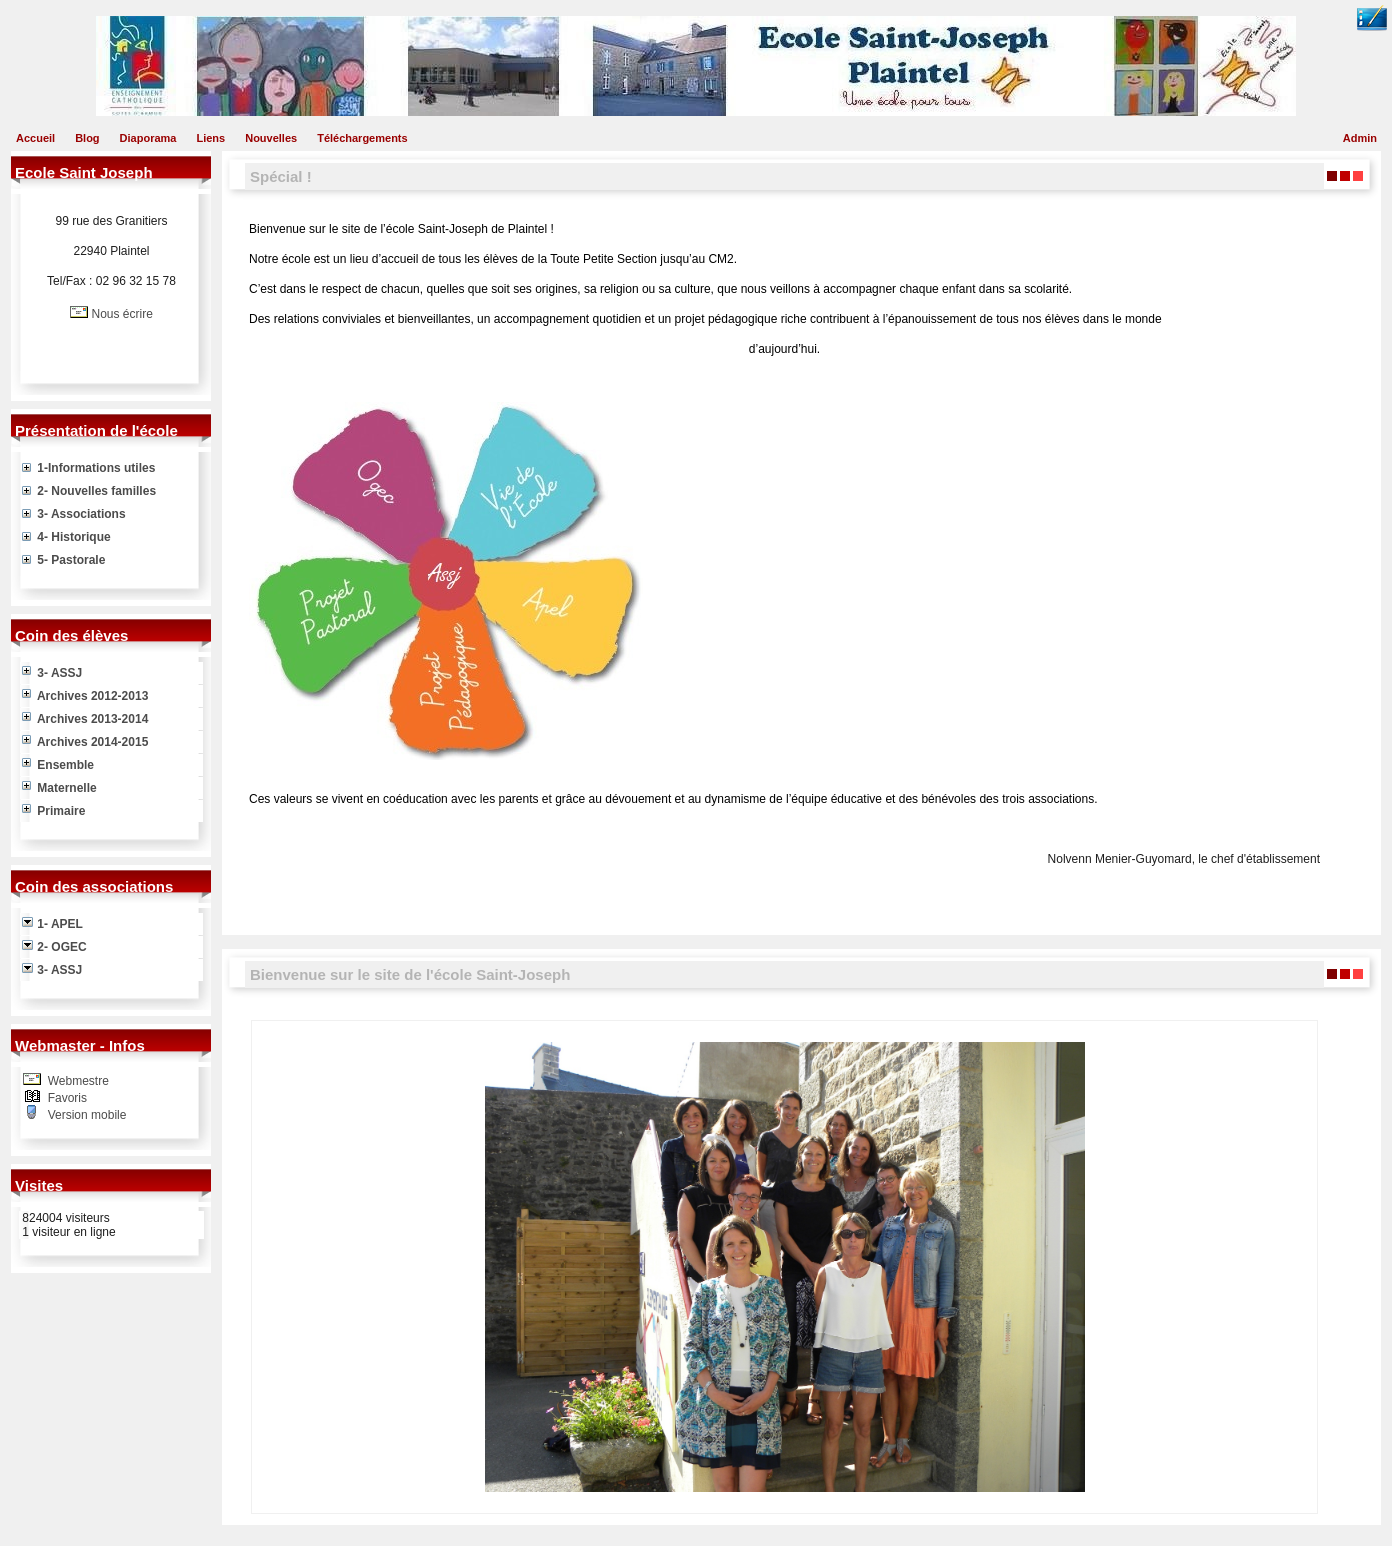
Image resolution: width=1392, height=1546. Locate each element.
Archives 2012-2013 (85, 696)
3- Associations (74, 514)
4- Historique (66, 537)
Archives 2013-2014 (85, 719)
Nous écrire (121, 314)
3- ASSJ (52, 673)
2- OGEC (54, 947)
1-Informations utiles (88, 468)
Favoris (65, 1098)
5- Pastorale (63, 560)
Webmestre (76, 1081)
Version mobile (85, 1115)
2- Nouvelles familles (89, 491)
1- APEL (52, 924)
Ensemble (58, 765)
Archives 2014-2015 (85, 742)
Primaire (53, 811)
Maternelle (59, 788)
